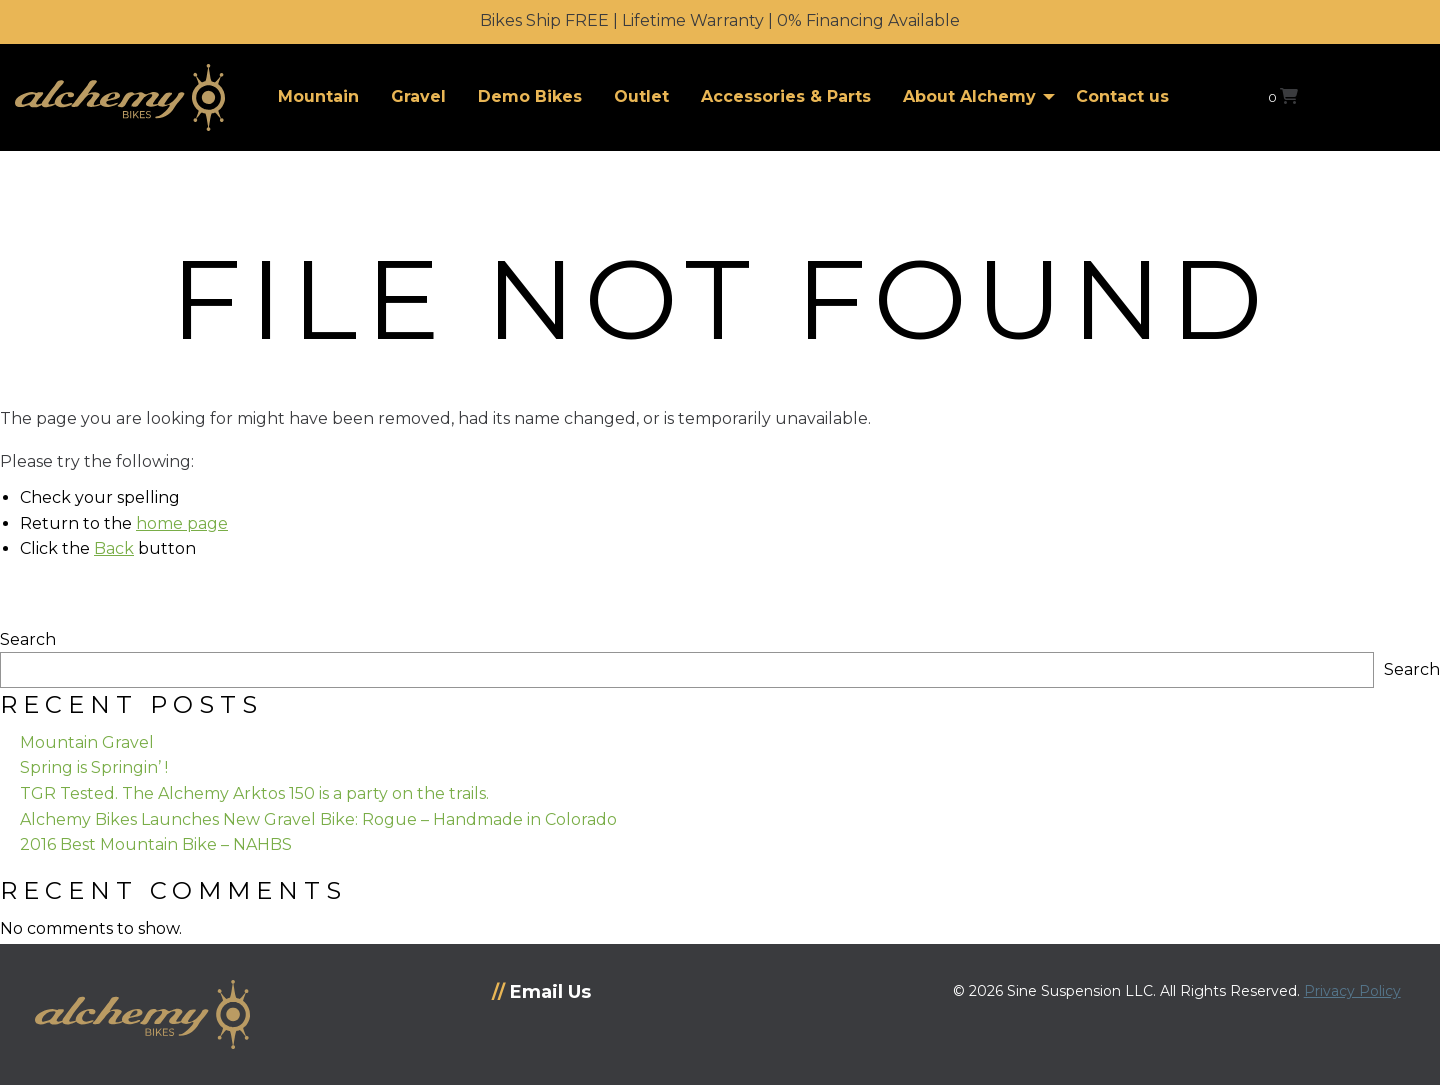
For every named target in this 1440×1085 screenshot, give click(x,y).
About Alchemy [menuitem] (969, 96)
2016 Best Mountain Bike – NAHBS (156, 844)
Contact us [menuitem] (1122, 96)
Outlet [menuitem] (641, 96)
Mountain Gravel (87, 742)
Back (114, 548)
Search (28, 639)
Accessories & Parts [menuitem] (786, 96)
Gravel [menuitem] (418, 96)
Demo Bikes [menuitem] (530, 96)
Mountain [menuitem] (318, 96)
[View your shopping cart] (1283, 96)
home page (182, 523)
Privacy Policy (1352, 991)
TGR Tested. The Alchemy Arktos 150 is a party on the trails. (254, 793)
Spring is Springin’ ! (94, 767)
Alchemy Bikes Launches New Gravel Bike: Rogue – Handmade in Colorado (318, 819)
